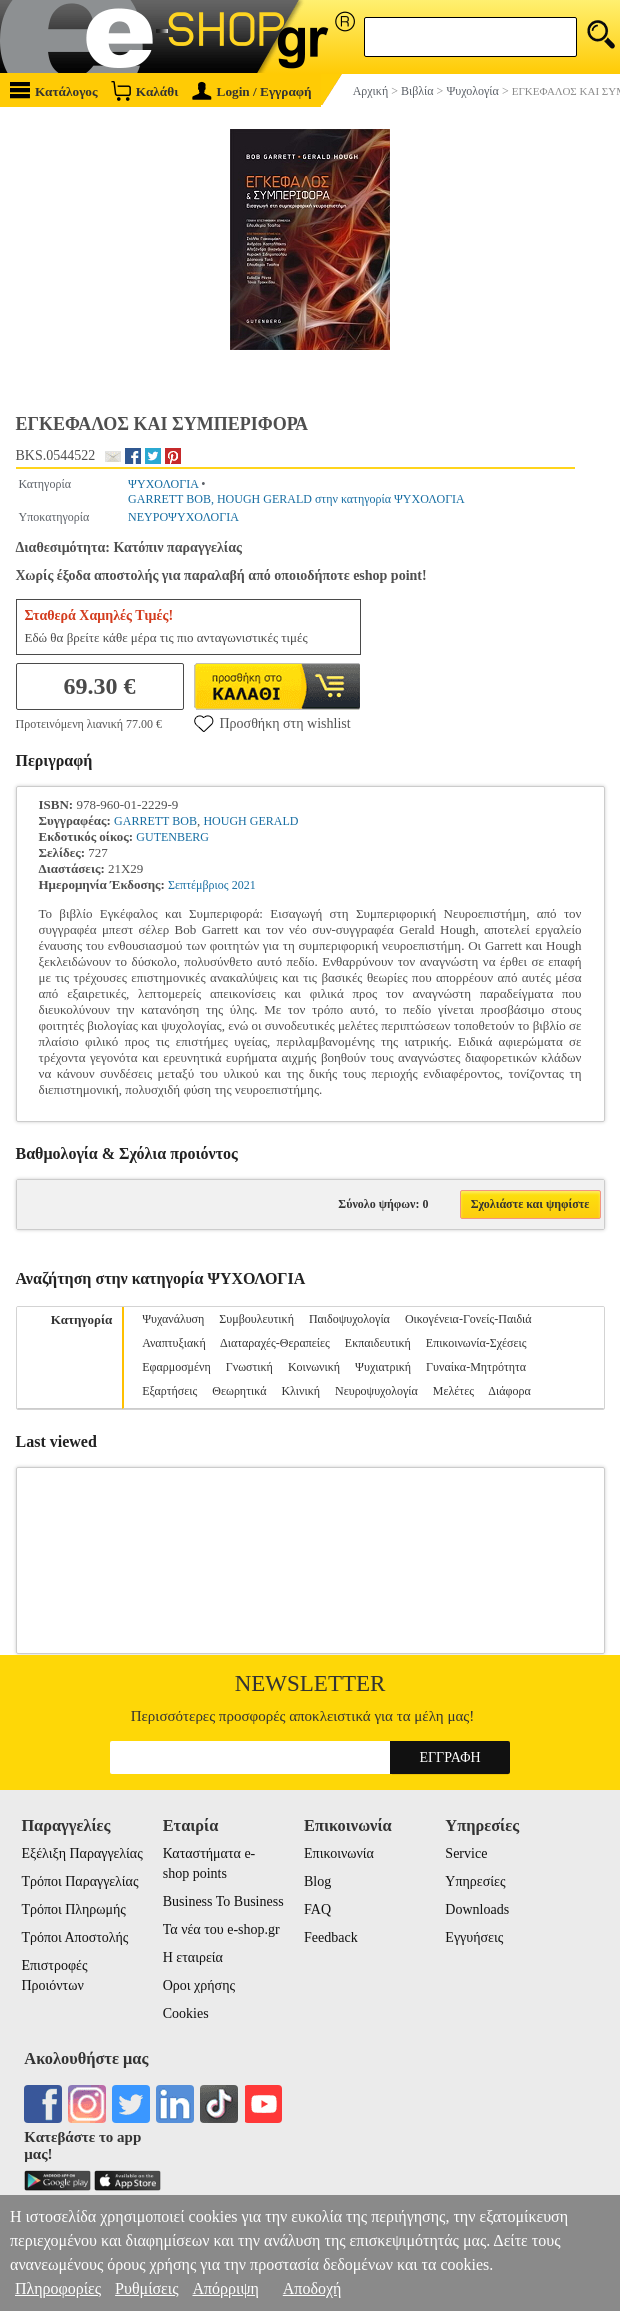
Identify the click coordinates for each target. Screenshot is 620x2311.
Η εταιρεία (193, 1957)
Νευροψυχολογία (376, 1391)
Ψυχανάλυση (173, 1319)
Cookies (186, 2013)
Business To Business (223, 1901)
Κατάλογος (54, 90)
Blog (317, 1881)
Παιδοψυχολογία (349, 1319)
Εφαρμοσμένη (176, 1367)
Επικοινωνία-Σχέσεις (476, 1343)
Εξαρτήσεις (169, 1391)
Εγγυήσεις (474, 1937)
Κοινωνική (314, 1367)
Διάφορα (509, 1391)
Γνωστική (249, 1367)
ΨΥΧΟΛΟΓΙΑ (163, 484)
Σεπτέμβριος (198, 885)
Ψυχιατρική (383, 1367)
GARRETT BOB (155, 821)
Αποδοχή (312, 2288)
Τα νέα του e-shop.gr (221, 1929)
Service (466, 1853)
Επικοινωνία (339, 1853)
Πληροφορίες (58, 2288)
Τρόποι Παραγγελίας (79, 1881)
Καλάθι (144, 90)
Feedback (331, 1937)
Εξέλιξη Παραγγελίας (81, 1853)
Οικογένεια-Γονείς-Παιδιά (468, 1319)
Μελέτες (453, 1391)
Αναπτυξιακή (174, 1343)
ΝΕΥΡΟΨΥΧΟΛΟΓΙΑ (183, 517)
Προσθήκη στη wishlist (272, 723)
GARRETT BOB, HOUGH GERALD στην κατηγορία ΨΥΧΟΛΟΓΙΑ (296, 499)
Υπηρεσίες (475, 1881)
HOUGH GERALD (250, 821)
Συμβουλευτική (256, 1319)
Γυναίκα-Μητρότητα (476, 1367)
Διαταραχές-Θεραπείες (275, 1343)
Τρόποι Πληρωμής (73, 1909)
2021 (244, 885)
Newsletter (310, 1683)
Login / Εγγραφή (252, 91)
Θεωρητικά (239, 1391)
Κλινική (300, 1391)
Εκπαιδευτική (378, 1343)
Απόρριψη (225, 2288)
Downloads (477, 1909)
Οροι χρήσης (199, 1985)
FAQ (317, 1909)
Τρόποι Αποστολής (74, 1937)
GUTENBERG (172, 837)
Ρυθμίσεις (146, 2288)
